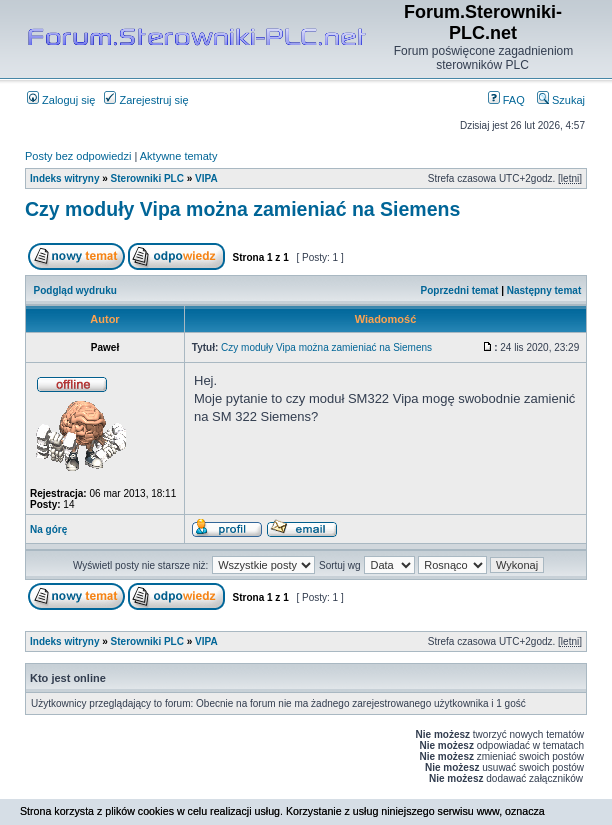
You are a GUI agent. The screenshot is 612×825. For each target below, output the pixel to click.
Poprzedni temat (460, 290)
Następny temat (544, 290)
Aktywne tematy (179, 156)
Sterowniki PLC (147, 178)
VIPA (206, 178)
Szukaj (561, 100)
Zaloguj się (61, 100)
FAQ (506, 100)
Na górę (48, 529)
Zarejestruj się (146, 100)
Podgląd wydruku (75, 290)
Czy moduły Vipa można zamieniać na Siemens (242, 209)
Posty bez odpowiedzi (78, 156)
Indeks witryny (64, 178)
